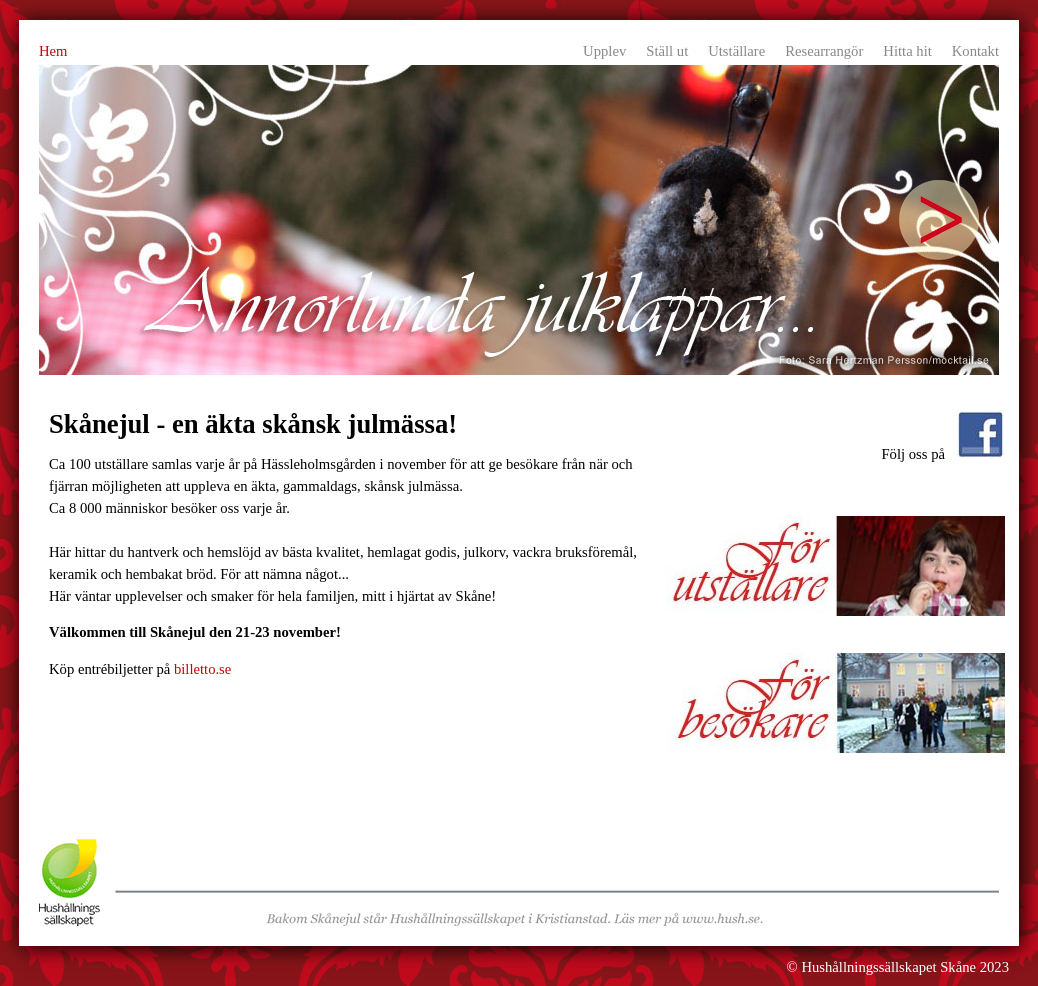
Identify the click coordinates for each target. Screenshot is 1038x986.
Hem (53, 51)
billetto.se (202, 669)
